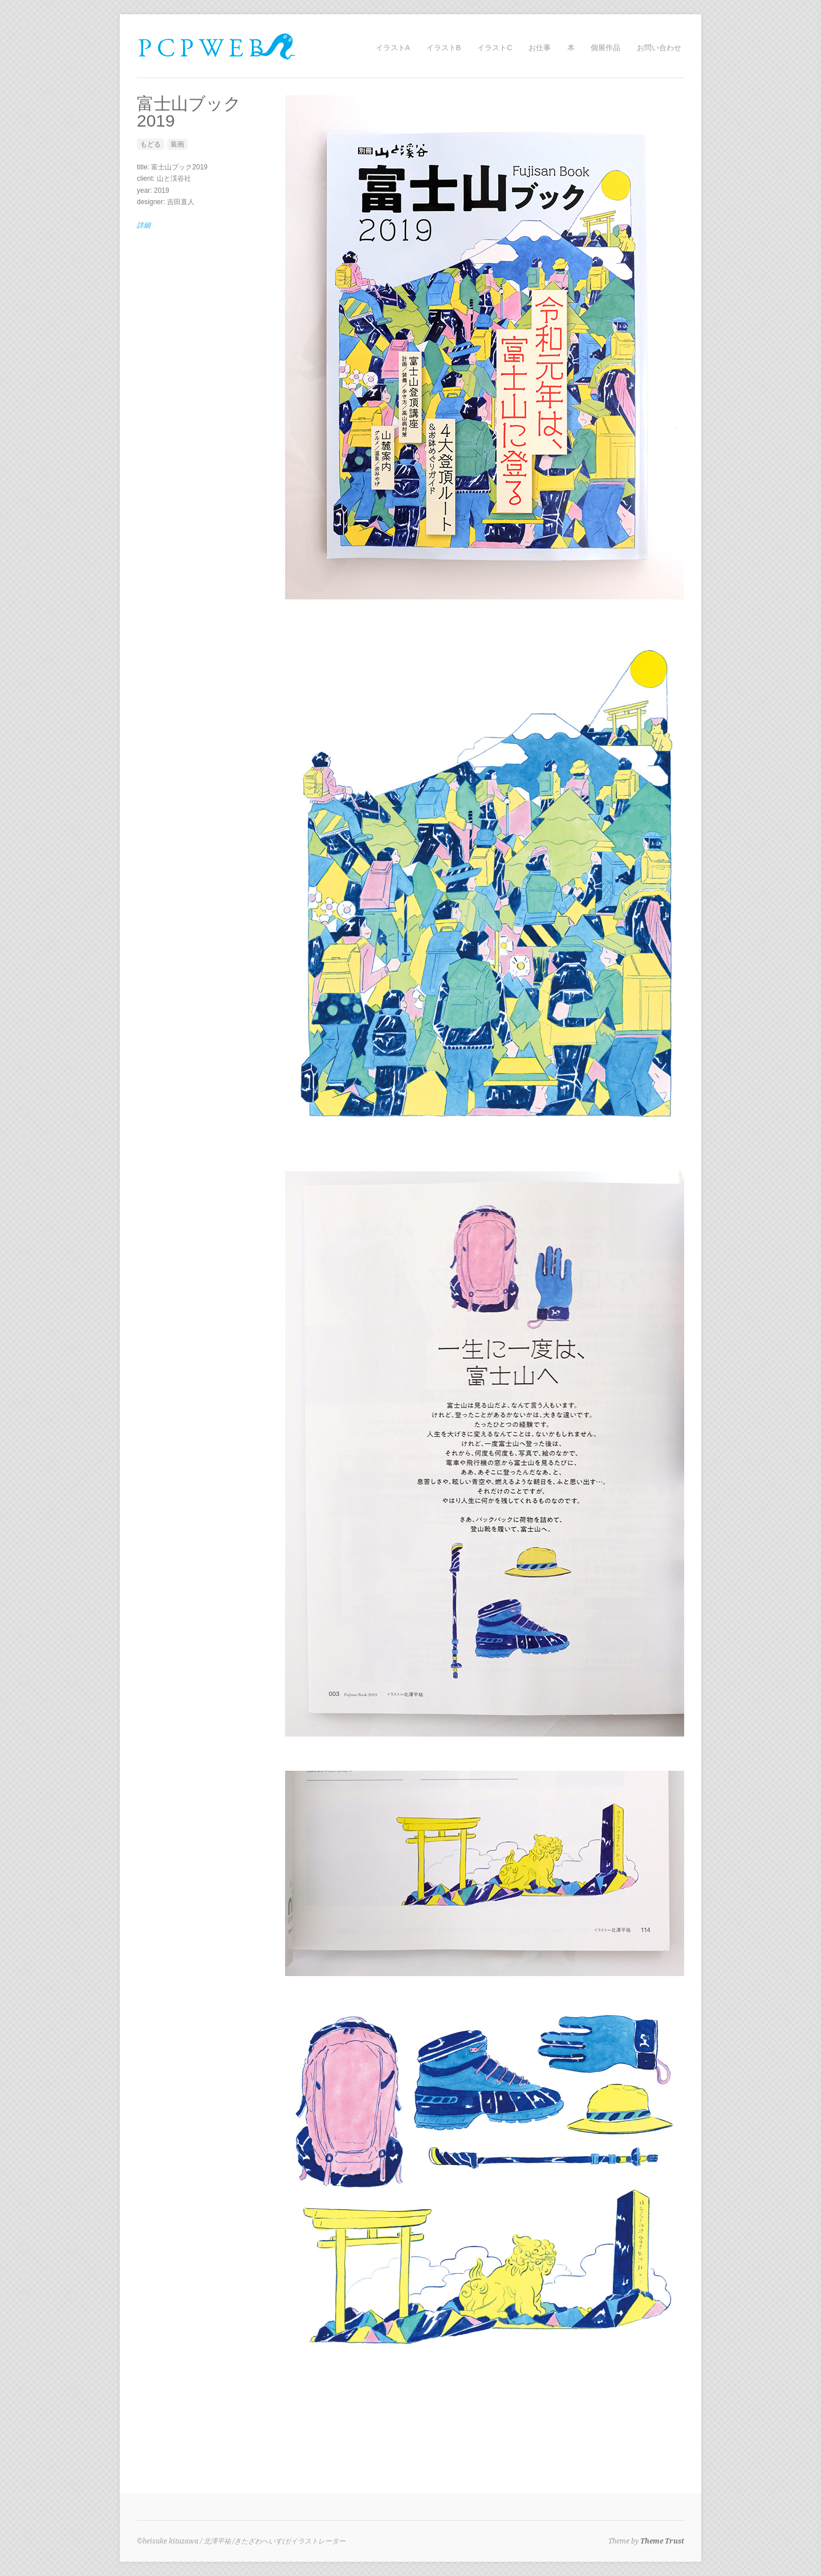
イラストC (494, 47)
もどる (150, 144)
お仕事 (540, 47)
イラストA (393, 47)
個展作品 (605, 47)
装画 (177, 144)
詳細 (144, 225)
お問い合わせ (659, 47)
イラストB (443, 47)
